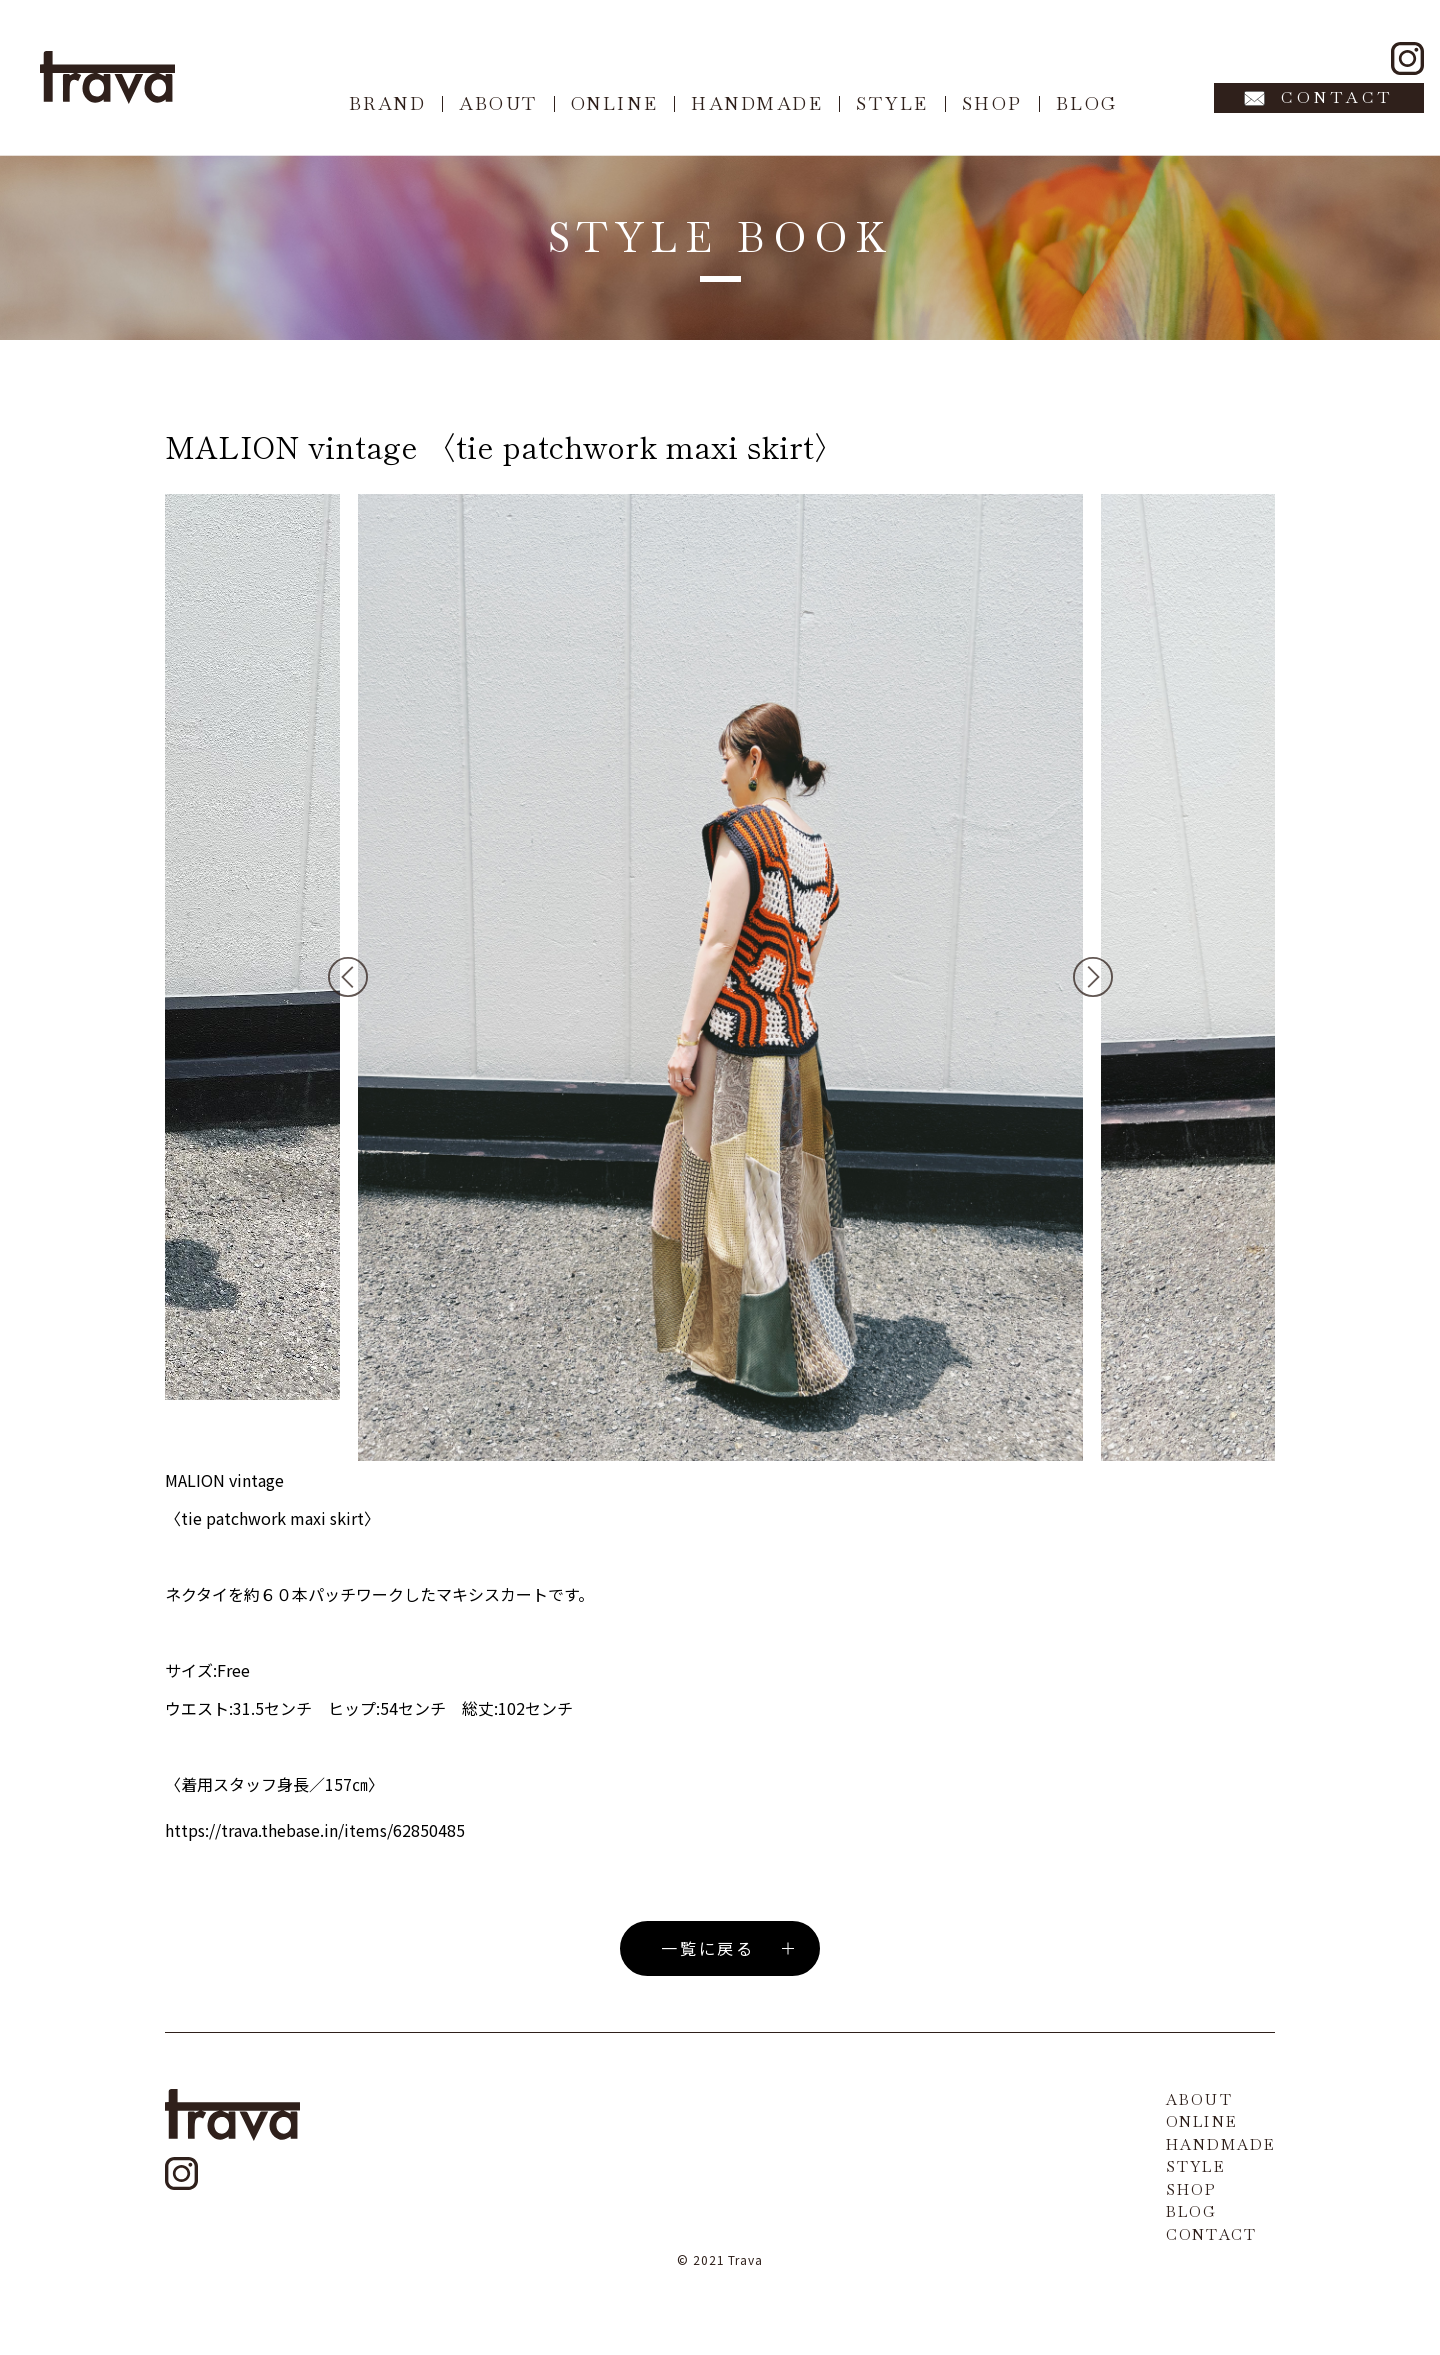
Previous (348, 977)
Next (1093, 977)
